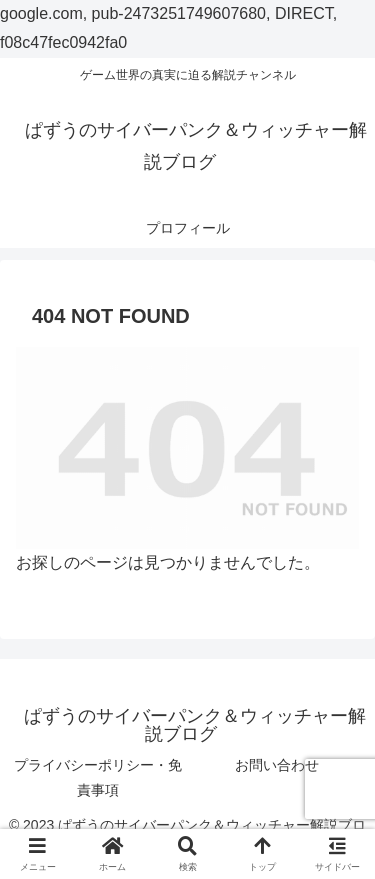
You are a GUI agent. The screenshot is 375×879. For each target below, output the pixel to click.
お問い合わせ (277, 765)
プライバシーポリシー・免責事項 (98, 777)
